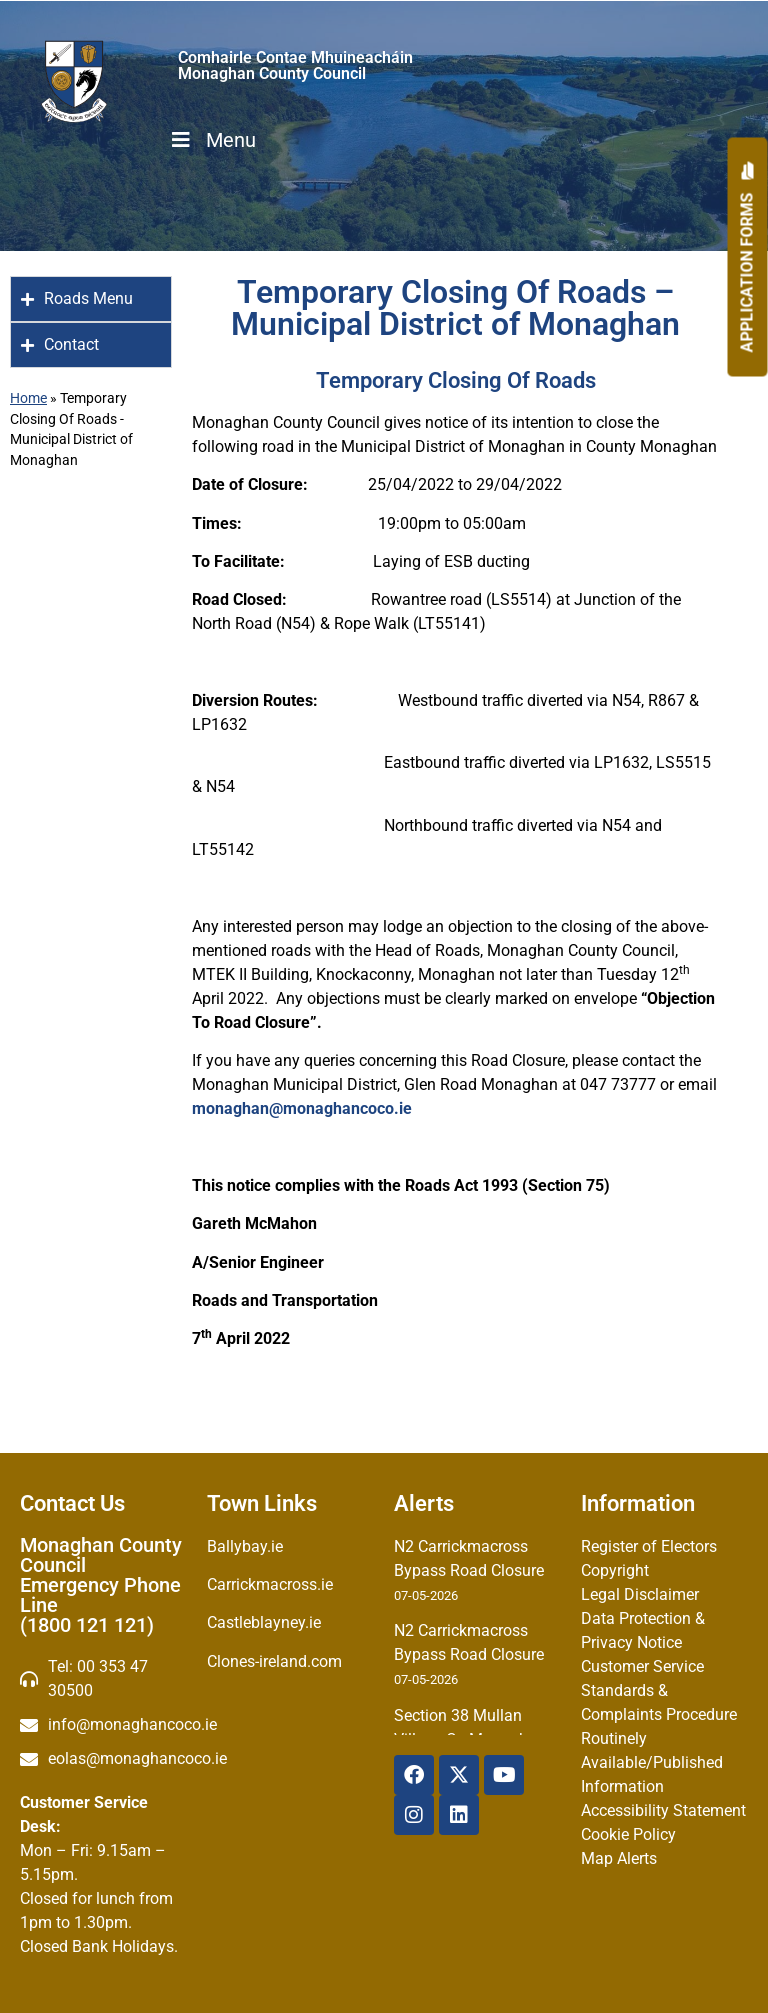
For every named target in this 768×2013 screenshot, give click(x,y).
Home (28, 398)
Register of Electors (649, 1546)
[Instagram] (414, 1815)
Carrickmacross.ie (270, 1584)
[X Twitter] (459, 1775)
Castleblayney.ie (264, 1622)
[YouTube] (504, 1775)
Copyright (615, 1570)
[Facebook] (414, 1775)
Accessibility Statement (663, 1810)
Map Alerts (619, 1858)
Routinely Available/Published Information (652, 1762)
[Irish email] (103, 1759)
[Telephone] (103, 1679)
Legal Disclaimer (640, 1594)
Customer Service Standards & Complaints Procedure (659, 1690)
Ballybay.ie (245, 1546)
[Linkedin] (459, 1815)
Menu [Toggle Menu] (212, 140)
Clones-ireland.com (274, 1661)
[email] (103, 1725)
